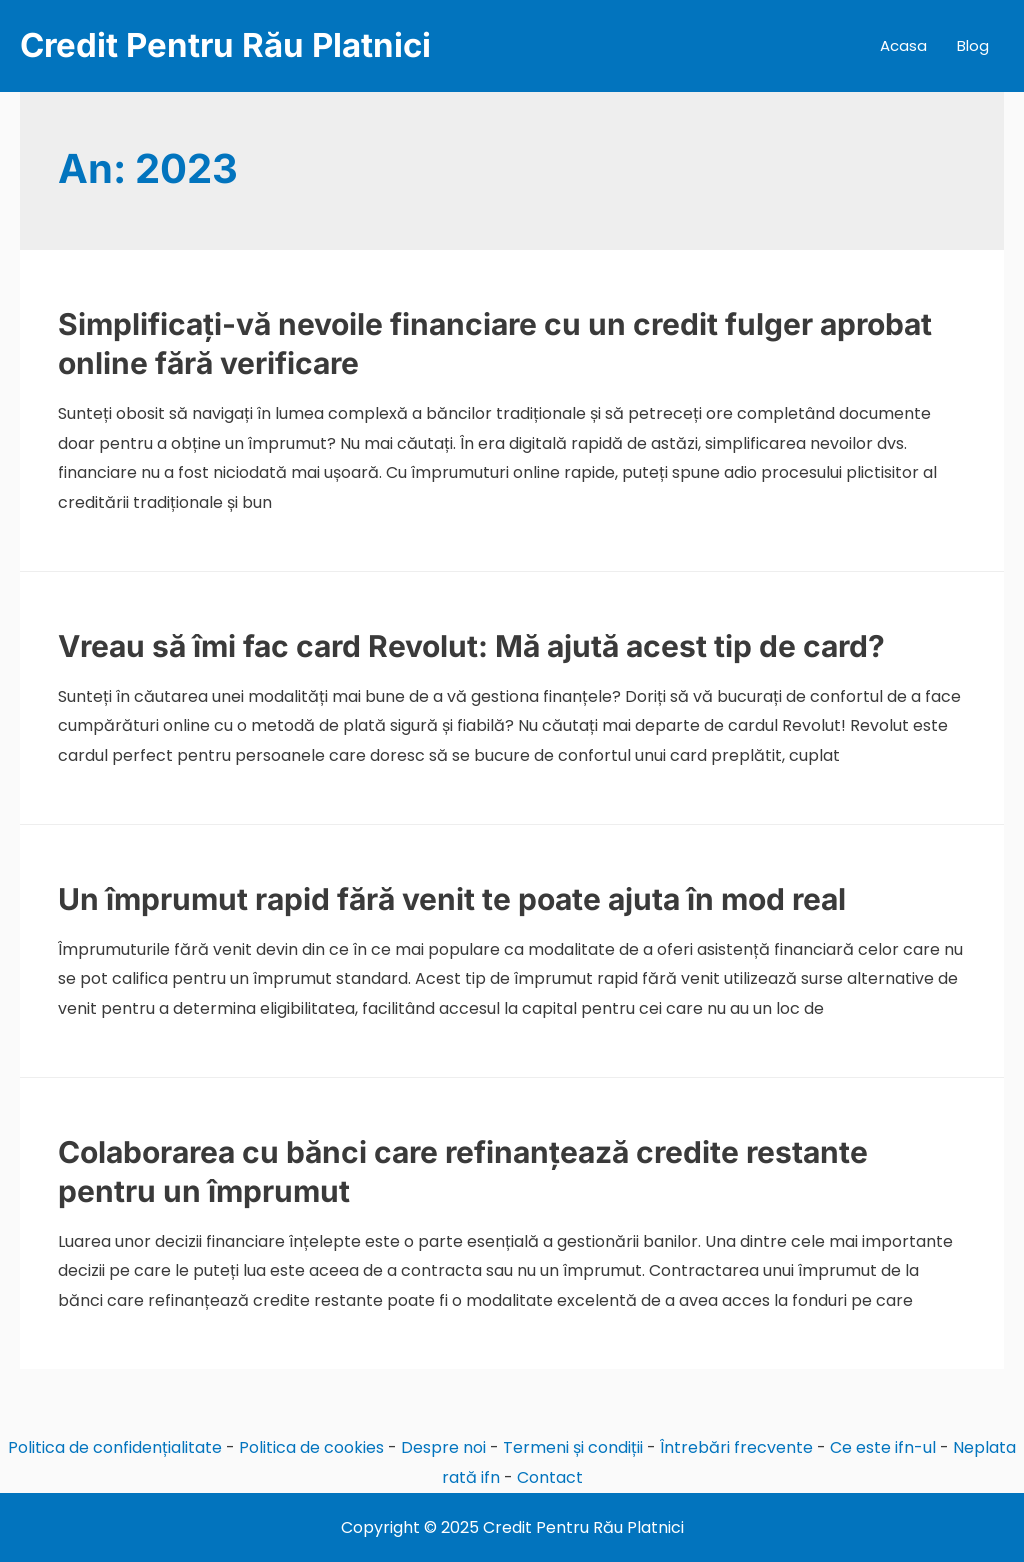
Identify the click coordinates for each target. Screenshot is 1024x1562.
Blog (973, 45)
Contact (550, 1477)
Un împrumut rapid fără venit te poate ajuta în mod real (452, 899)
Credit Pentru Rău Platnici (225, 45)
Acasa (903, 45)
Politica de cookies (311, 1447)
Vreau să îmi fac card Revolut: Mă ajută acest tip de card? (471, 646)
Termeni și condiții (573, 1447)
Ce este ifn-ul (883, 1447)
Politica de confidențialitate (115, 1447)
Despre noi (443, 1447)
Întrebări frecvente (736, 1447)
